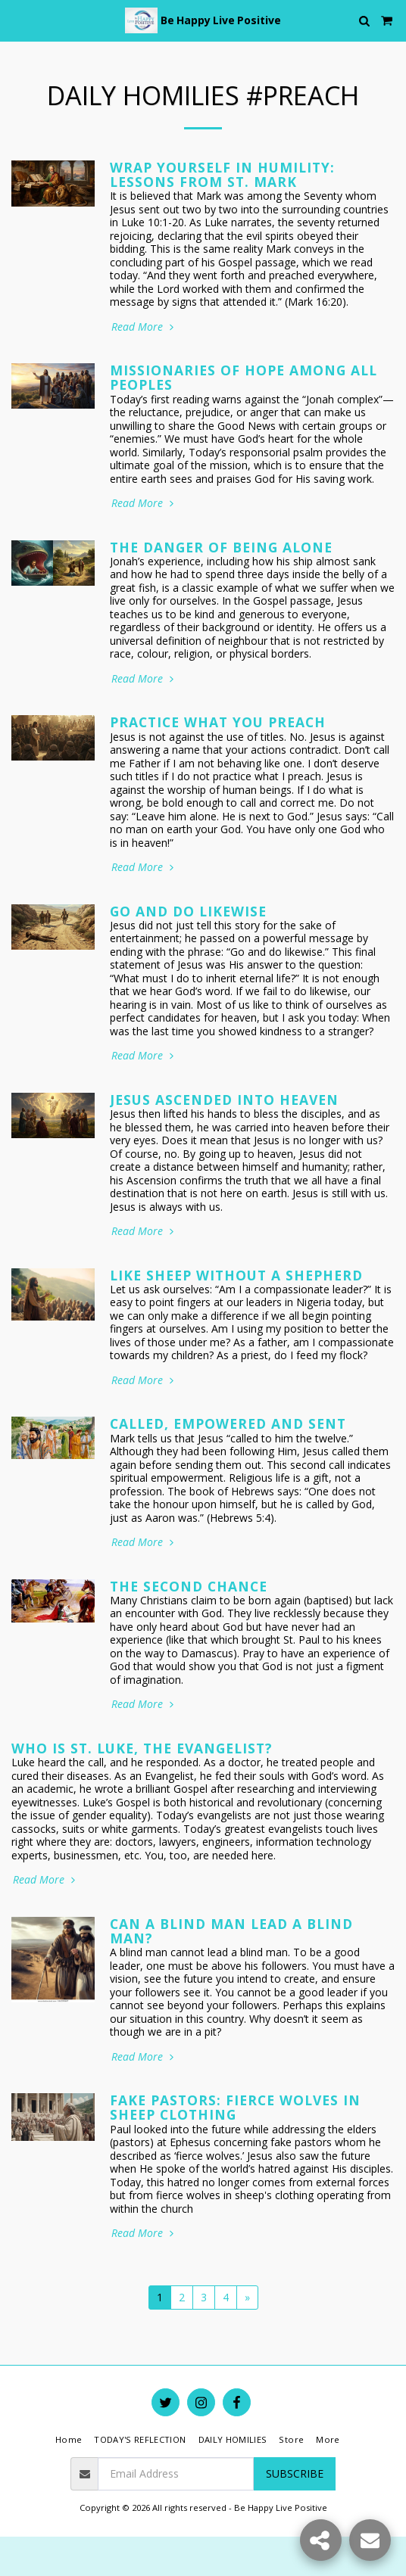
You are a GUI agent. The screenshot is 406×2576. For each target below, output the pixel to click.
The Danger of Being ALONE (221, 547)
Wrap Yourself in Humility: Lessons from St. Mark (222, 174)
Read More (143, 327)
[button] (17, 20)
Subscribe (294, 2473)
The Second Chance (188, 1586)
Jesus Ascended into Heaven (224, 1099)
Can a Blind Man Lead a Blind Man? (231, 1931)
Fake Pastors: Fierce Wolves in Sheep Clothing (235, 2107)
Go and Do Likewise (188, 911)
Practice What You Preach (218, 722)
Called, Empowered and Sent (228, 1423)
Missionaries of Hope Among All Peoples (243, 377)
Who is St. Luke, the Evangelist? (142, 1748)
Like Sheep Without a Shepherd (236, 1275)
